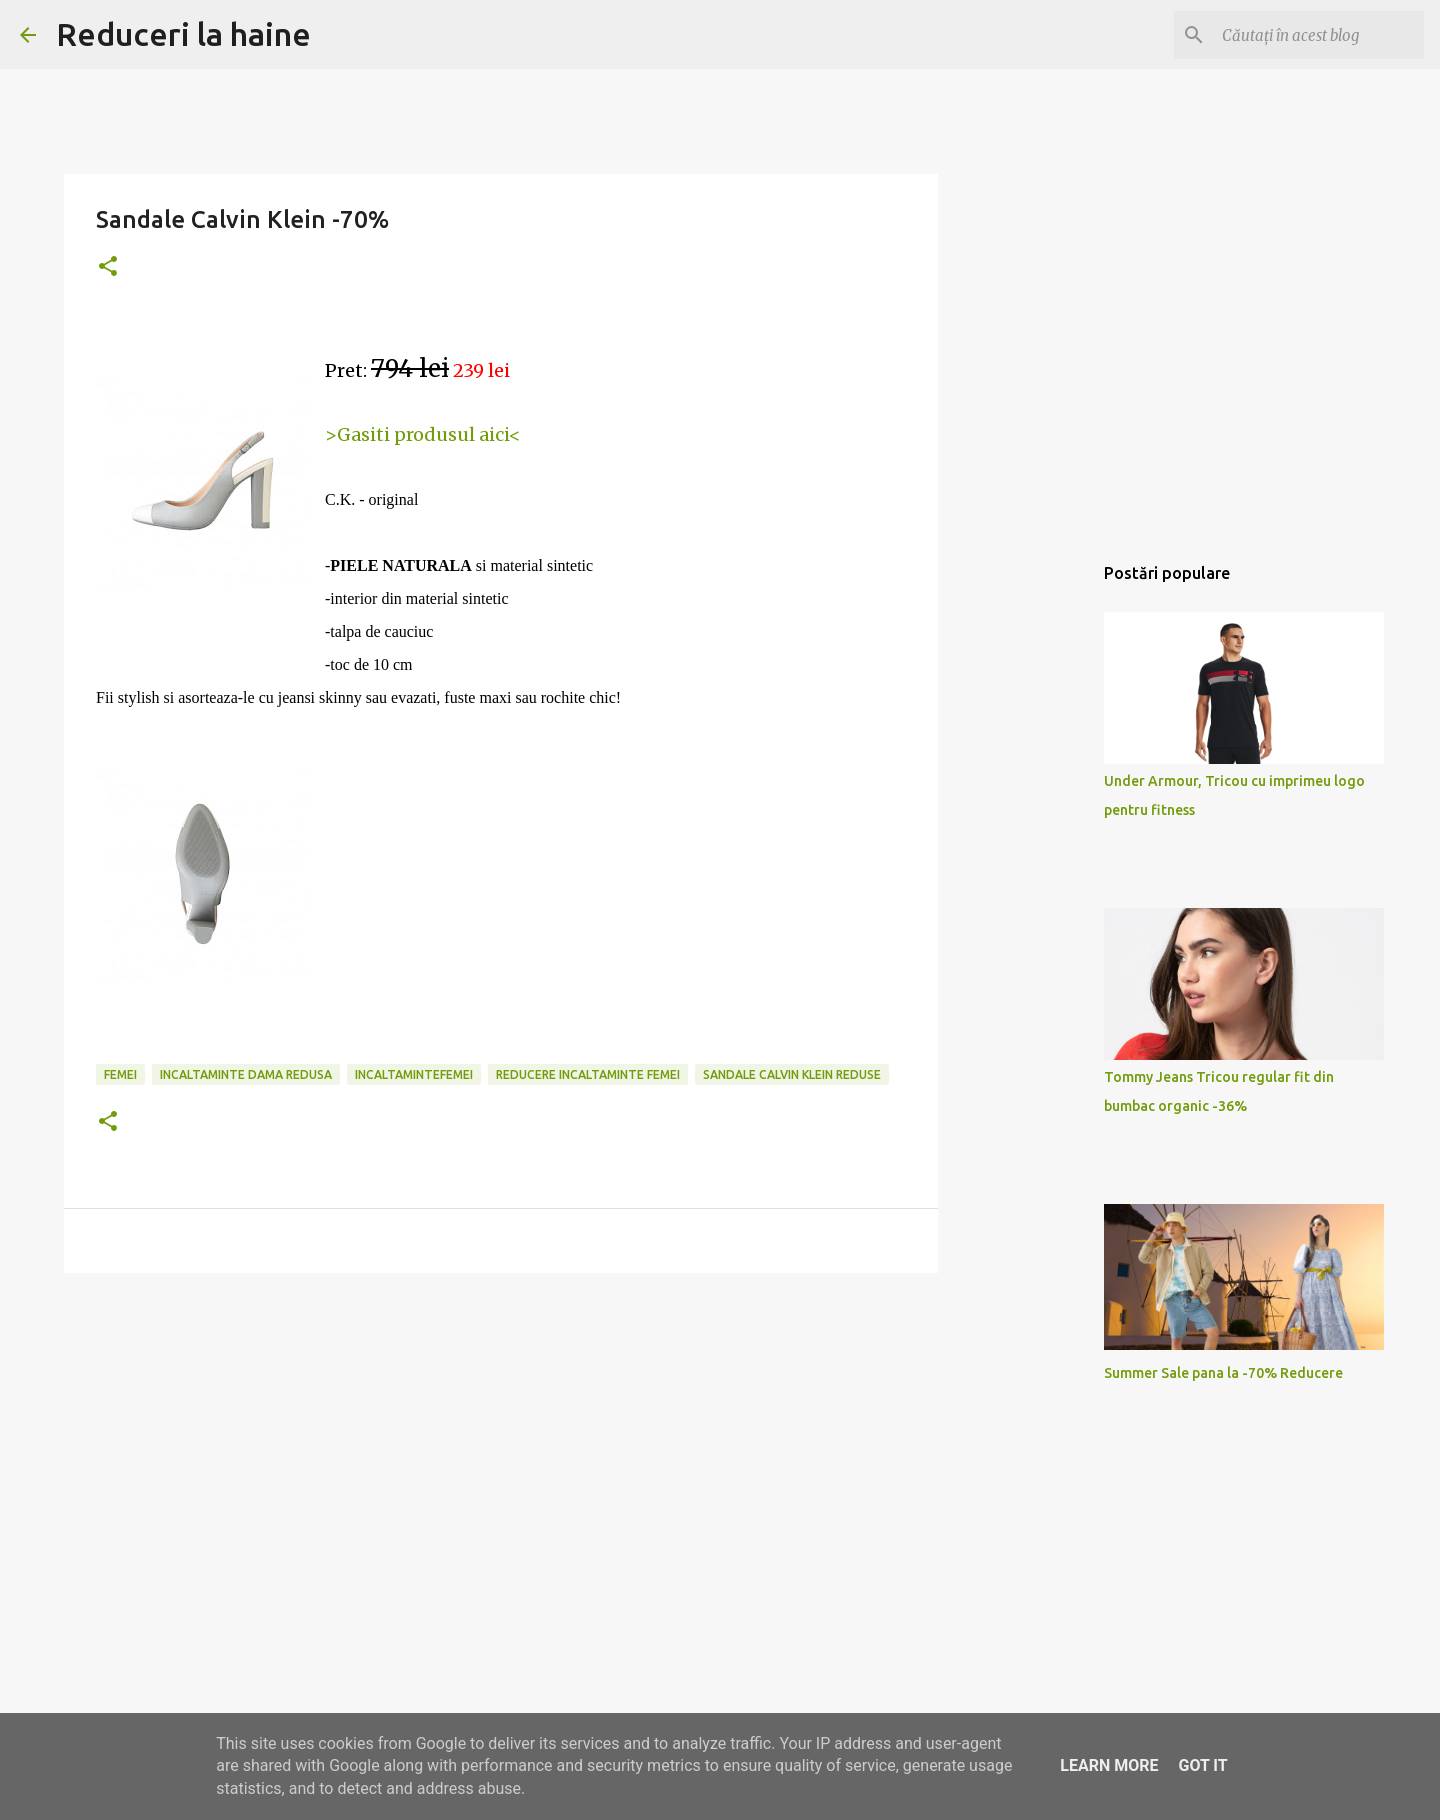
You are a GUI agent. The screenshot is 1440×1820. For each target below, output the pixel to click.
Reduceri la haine (183, 34)
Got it (1202, 1765)
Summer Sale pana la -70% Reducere (1223, 1373)
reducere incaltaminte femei (588, 1074)
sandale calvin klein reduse (792, 1074)
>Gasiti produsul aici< (423, 434)
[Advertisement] (501, 1443)
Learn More (1109, 1765)
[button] (108, 267)
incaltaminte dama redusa (246, 1074)
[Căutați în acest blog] (1319, 35)
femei (120, 1074)
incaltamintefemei (414, 1074)
